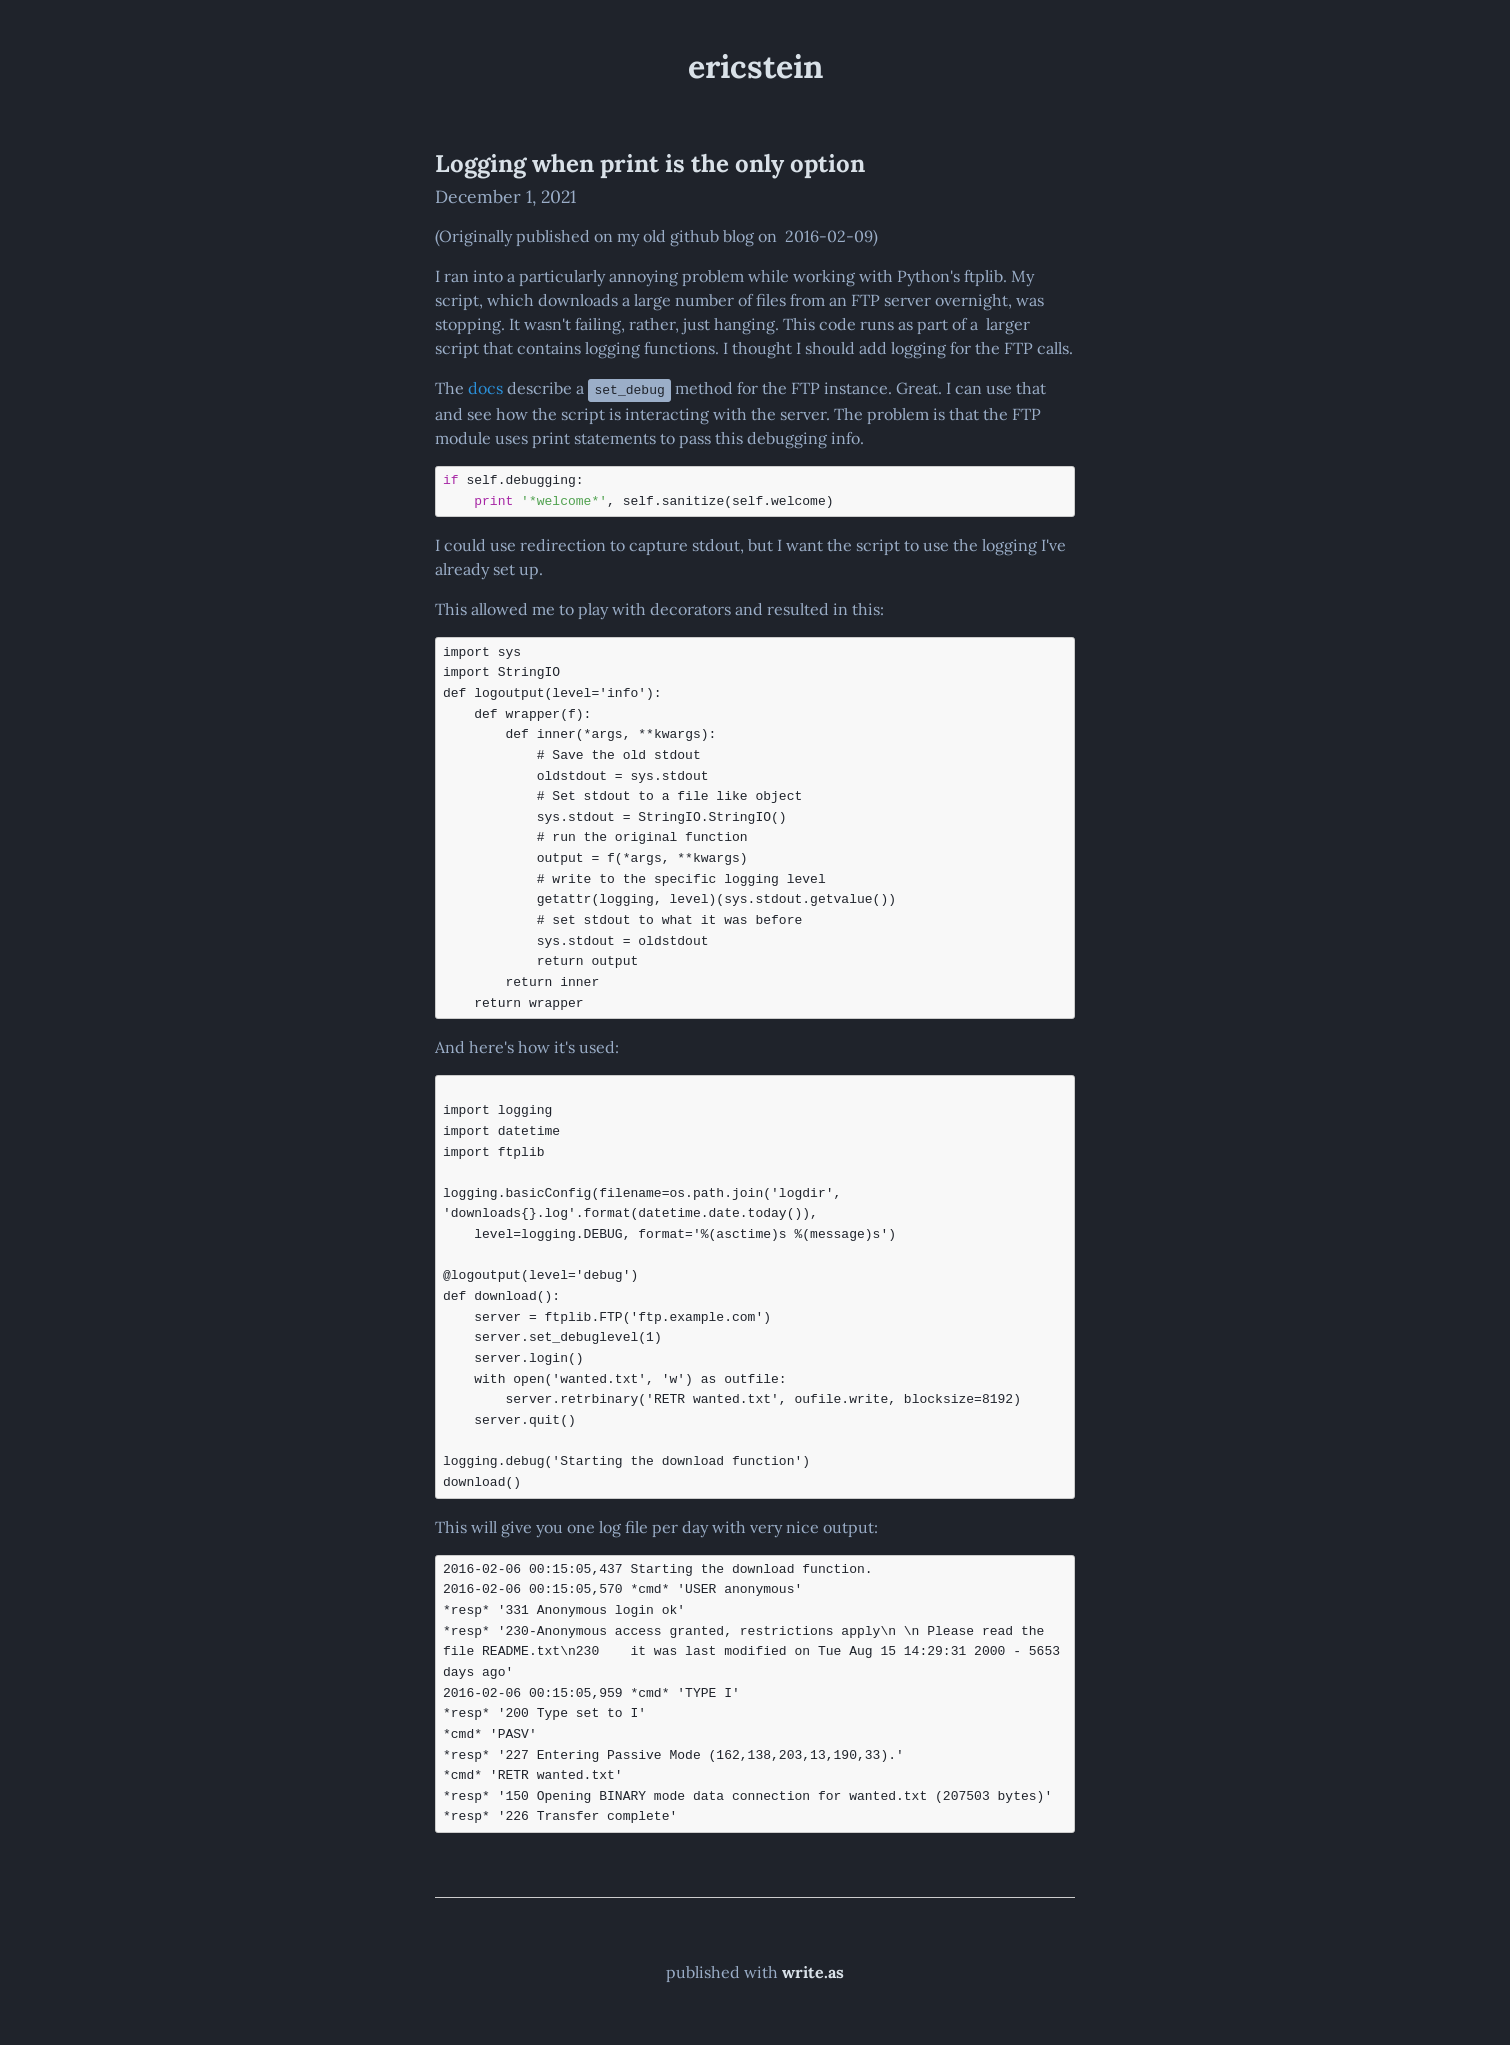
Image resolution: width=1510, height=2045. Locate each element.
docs (485, 388)
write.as (813, 1971)
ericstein (755, 66)
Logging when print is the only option (650, 163)
